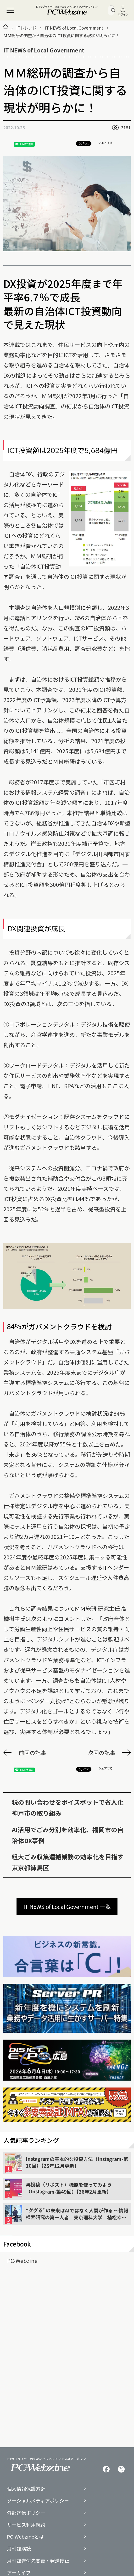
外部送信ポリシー (26, 2512)
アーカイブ (19, 2572)
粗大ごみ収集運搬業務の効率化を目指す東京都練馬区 (68, 1862)
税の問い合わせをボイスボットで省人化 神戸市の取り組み (67, 1807)
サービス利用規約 (26, 2524)
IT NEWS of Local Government (74, 28)
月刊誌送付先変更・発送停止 (38, 2560)
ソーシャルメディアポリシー (38, 2500)
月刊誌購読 (19, 2548)
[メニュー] (10, 10)
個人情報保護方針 (26, 2488)
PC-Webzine (22, 2261)
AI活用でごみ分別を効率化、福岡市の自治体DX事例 (67, 1835)
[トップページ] (5, 28)
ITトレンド (26, 28)
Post (84, 143)
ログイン (123, 11)
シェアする (105, 142)
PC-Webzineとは (25, 2536)
